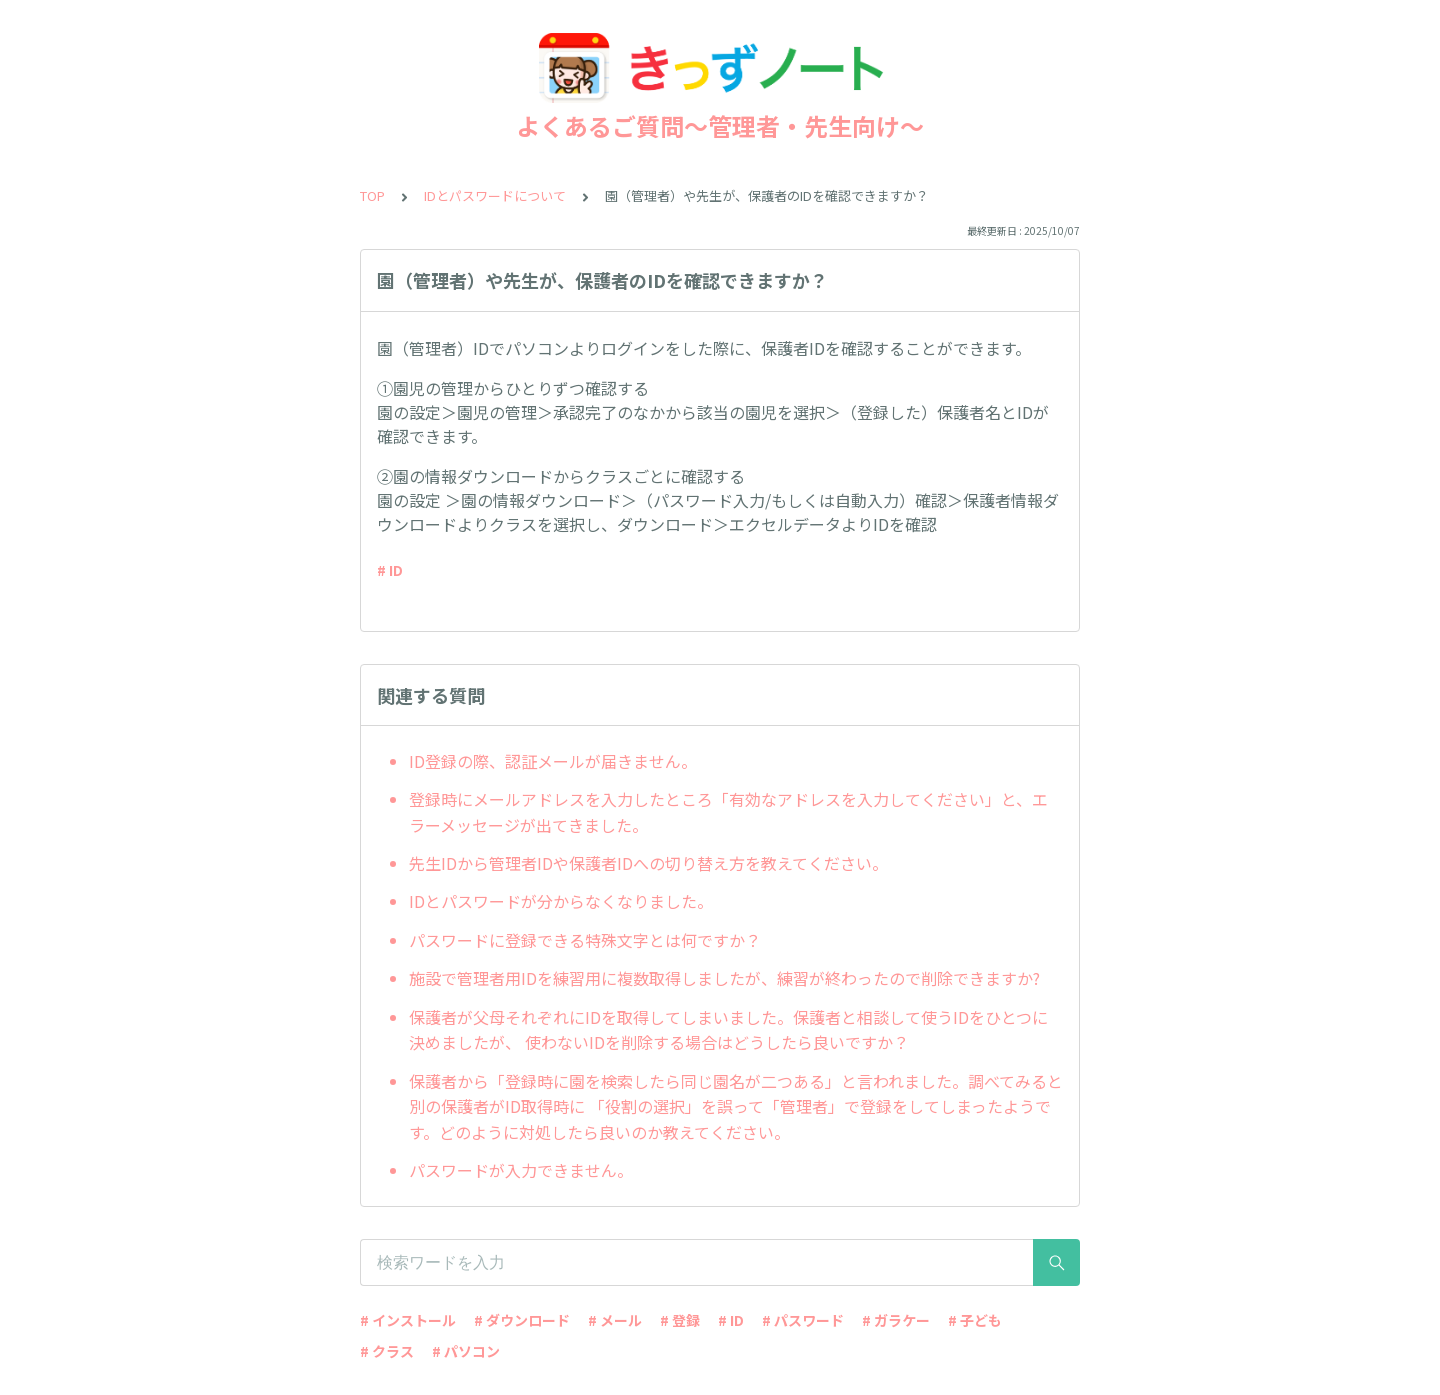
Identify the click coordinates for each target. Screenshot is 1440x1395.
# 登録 (680, 1320)
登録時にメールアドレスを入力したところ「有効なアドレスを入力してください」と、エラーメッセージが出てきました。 (728, 812)
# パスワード (803, 1320)
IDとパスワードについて (495, 195)
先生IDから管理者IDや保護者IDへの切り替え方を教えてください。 (648, 863)
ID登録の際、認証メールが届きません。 (553, 761)
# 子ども (975, 1320)
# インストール (408, 1320)
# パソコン (466, 1351)
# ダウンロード (522, 1320)
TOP (372, 195)
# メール (615, 1320)
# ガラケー (896, 1320)
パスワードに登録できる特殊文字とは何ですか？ (585, 940)
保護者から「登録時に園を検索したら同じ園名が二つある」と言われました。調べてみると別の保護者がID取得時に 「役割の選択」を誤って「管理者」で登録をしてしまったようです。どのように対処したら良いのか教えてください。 (736, 1106)
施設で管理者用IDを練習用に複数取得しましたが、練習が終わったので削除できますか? (724, 978)
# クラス (387, 1351)
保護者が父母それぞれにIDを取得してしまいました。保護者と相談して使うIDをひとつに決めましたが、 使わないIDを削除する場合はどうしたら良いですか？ (728, 1030)
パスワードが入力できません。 (521, 1170)
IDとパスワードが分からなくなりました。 (561, 901)
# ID (390, 570)
